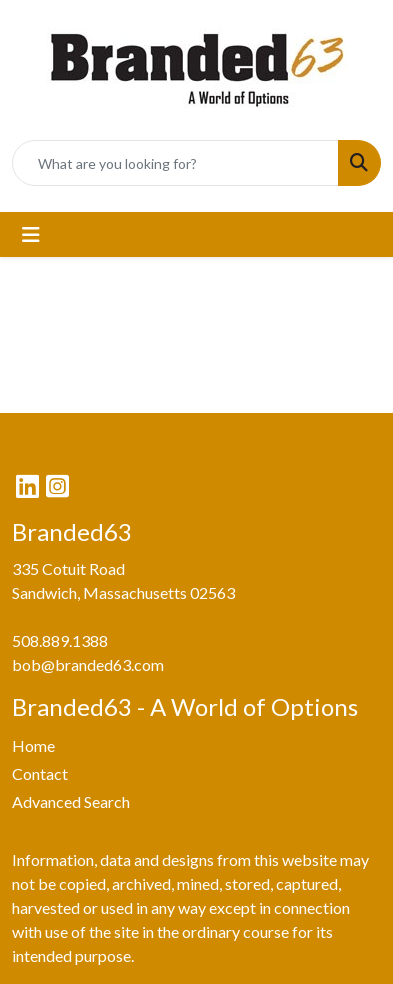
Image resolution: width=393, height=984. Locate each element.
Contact (40, 773)
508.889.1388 (60, 640)
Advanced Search (71, 801)
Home (33, 745)
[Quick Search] (175, 163)
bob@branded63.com (88, 664)
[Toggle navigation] (31, 234)
